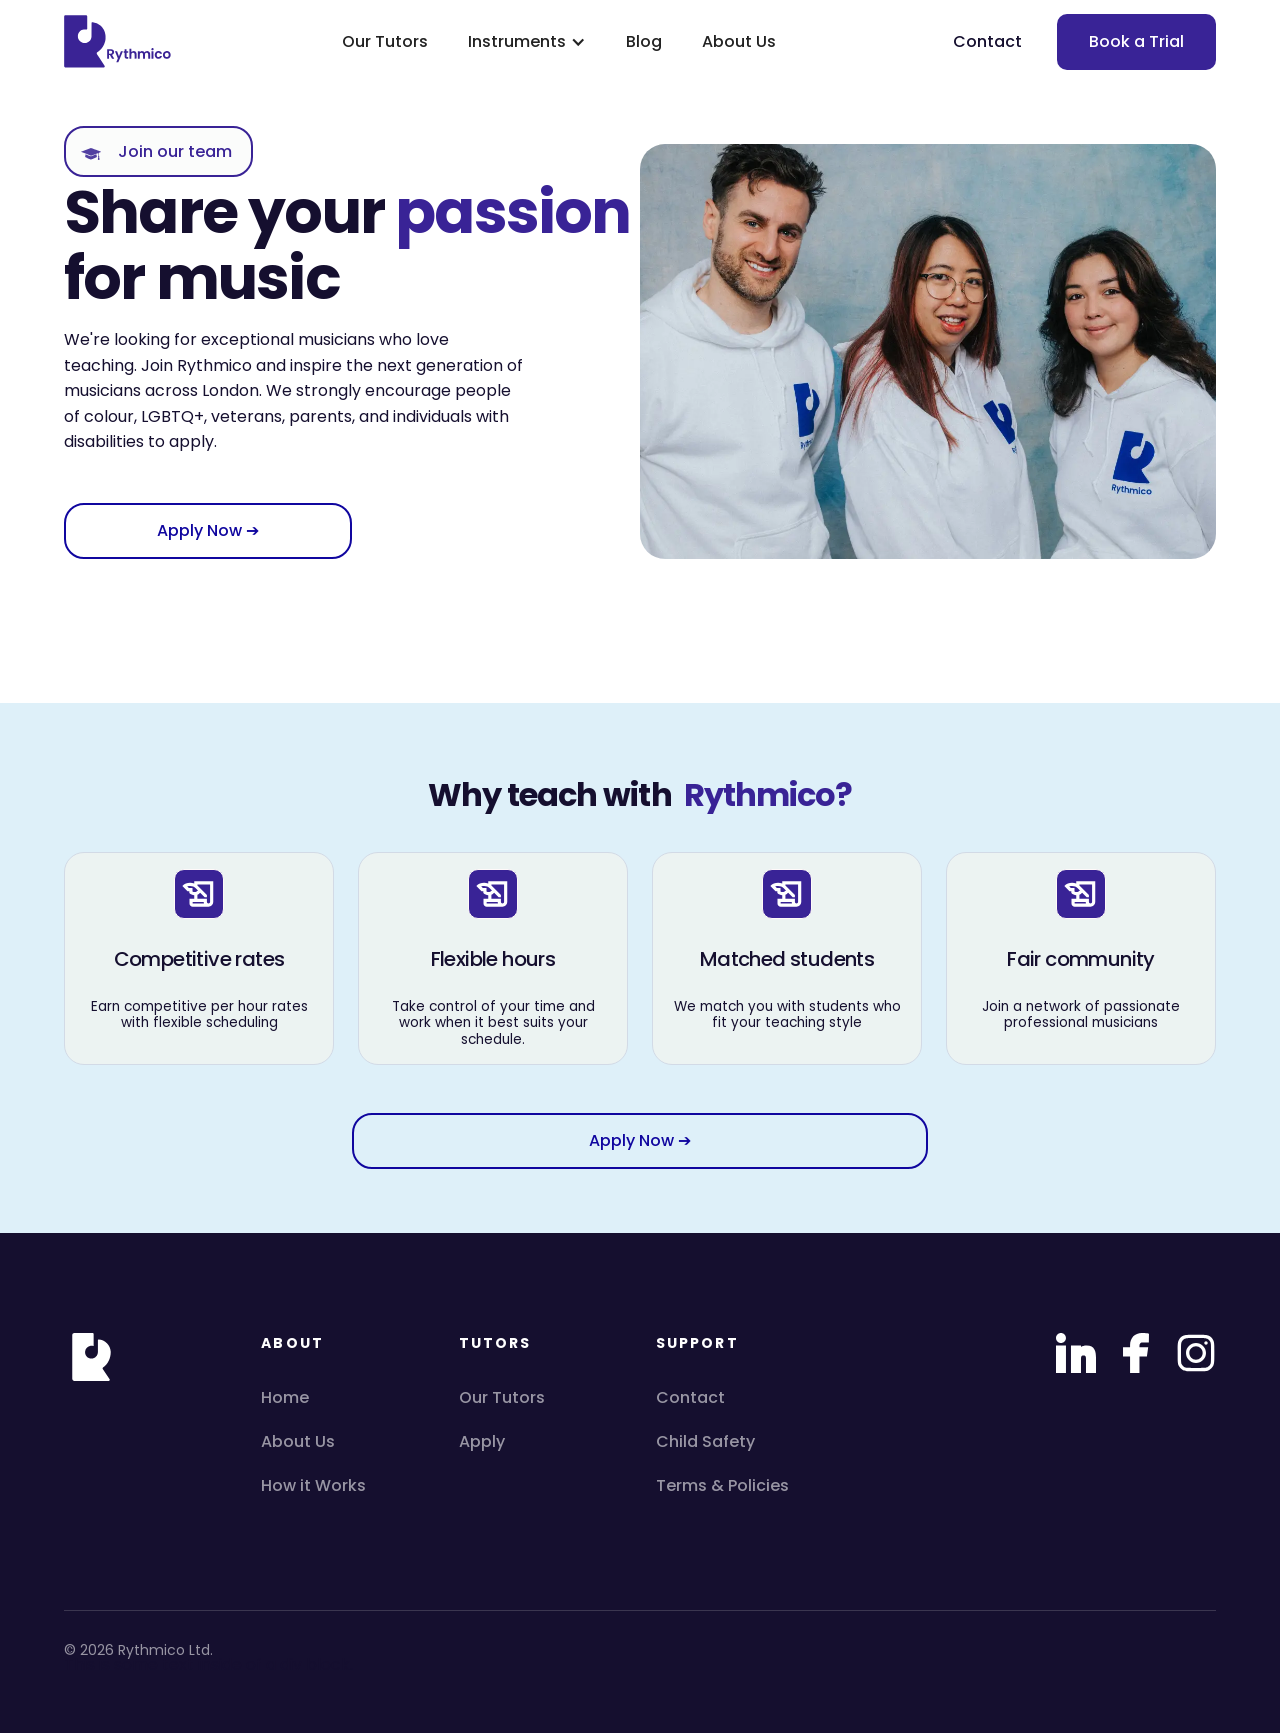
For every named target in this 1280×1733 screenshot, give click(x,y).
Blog (644, 41)
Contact (987, 41)
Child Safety (705, 1441)
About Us (739, 41)
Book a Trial (1136, 41)
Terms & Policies (722, 1485)
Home (285, 1397)
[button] (527, 42)
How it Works (313, 1485)
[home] (124, 42)
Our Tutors (385, 41)
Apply (482, 1441)
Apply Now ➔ (208, 530)
